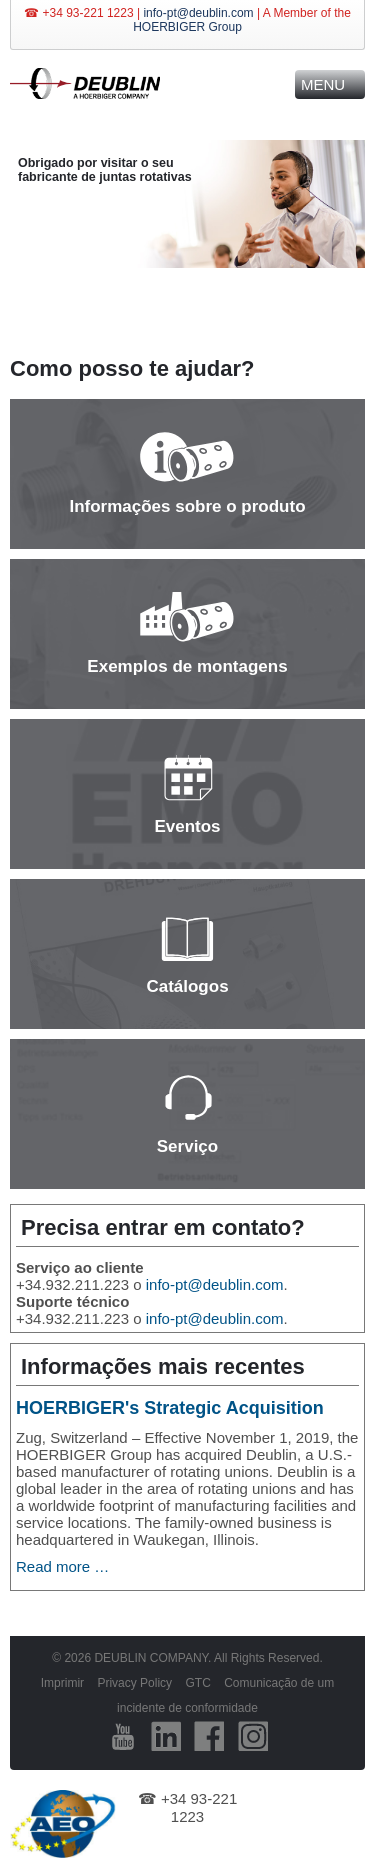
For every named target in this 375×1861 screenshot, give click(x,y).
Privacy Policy (134, 1683)
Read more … (62, 1566)
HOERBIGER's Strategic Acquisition (170, 1408)
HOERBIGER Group (187, 27)
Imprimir (62, 1683)
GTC (197, 1683)
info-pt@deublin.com (198, 13)
